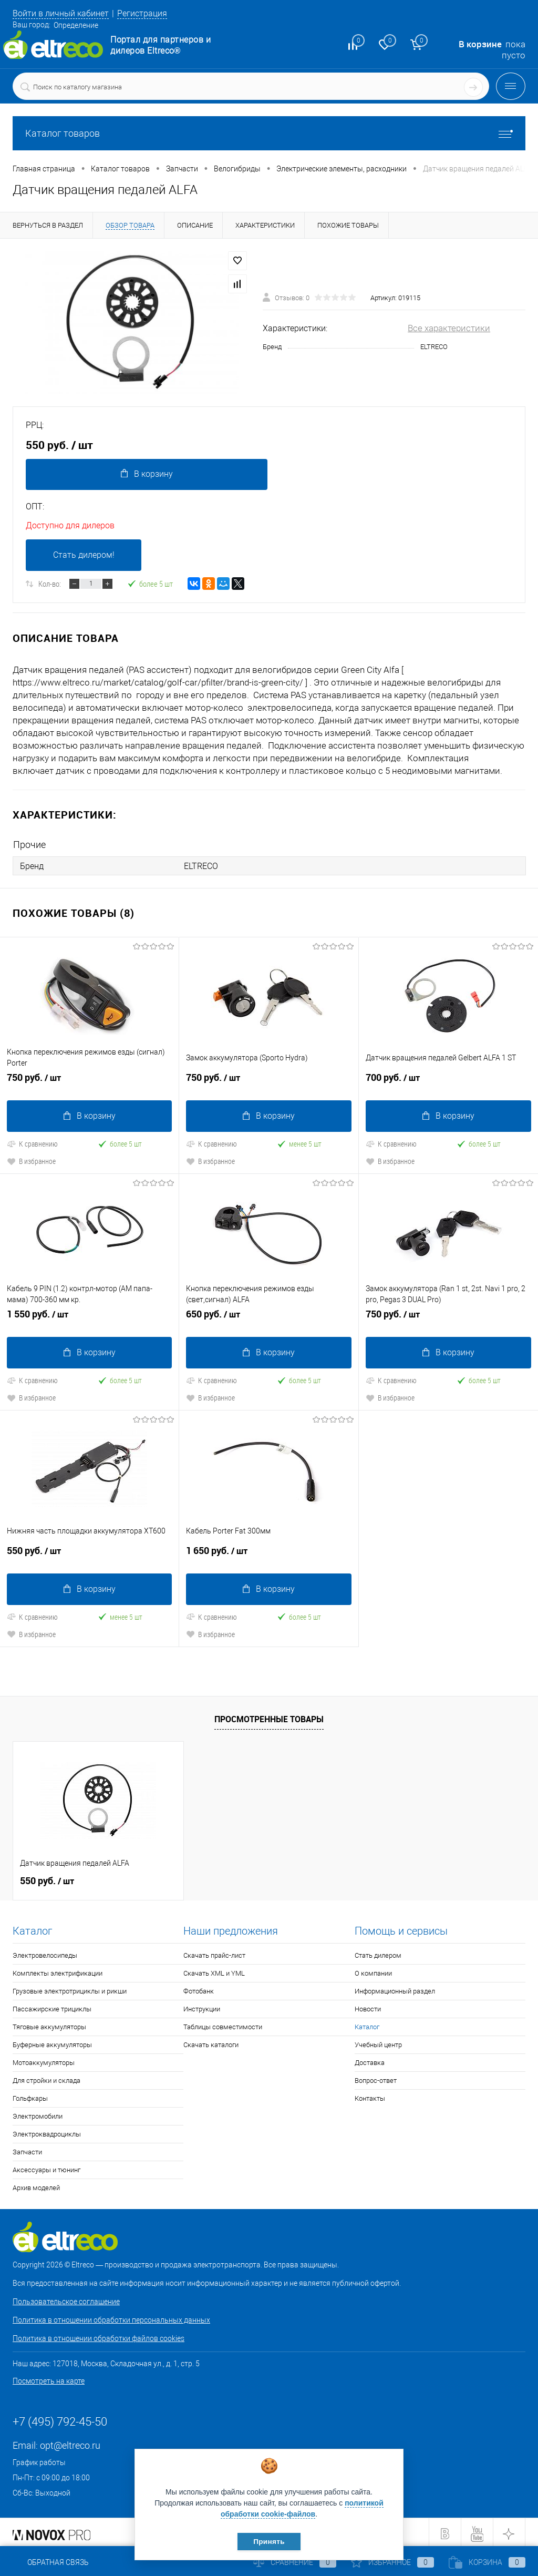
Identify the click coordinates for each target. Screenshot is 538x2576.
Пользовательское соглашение (66, 2299)
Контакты (370, 2096)
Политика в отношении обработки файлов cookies (98, 2336)
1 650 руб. (268, 1552)
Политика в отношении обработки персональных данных (111, 2317)
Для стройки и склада (46, 2078)
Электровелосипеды (45, 1953)
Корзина (487, 2562)
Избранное (392, 2562)
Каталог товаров (269, 133)
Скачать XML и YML (214, 1971)
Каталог (367, 2024)
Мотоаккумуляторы (44, 2060)
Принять (269, 2541)
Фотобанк (198, 1988)
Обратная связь (51, 2562)
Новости (368, 2006)
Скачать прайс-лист (214, 1953)
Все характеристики (449, 328)
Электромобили (38, 2114)
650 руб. (268, 1317)
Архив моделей (36, 2185)
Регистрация (150, 13)
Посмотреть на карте (49, 2378)
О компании (373, 1971)
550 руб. (89, 1552)
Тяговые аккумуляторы (49, 2024)
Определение (76, 25)
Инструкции (201, 2006)
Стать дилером (378, 1953)
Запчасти (27, 2149)
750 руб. (89, 1081)
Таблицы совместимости (222, 2024)
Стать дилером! (84, 556)
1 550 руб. (89, 1317)
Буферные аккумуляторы (52, 2042)
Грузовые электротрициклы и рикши (70, 1988)
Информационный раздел (395, 1988)
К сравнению (32, 1143)
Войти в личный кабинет (64, 13)
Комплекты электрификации (57, 1971)
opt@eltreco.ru (70, 2442)
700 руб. (448, 1081)
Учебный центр (378, 2042)
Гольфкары (30, 2096)
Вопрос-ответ (376, 2078)
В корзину (146, 474)
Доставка (370, 2060)
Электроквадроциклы (47, 2131)
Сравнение (294, 2562)
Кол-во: (49, 584)
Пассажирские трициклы (52, 2006)
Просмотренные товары (269, 1716)
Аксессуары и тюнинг (46, 2167)
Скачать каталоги (211, 2042)
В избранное (31, 1161)
